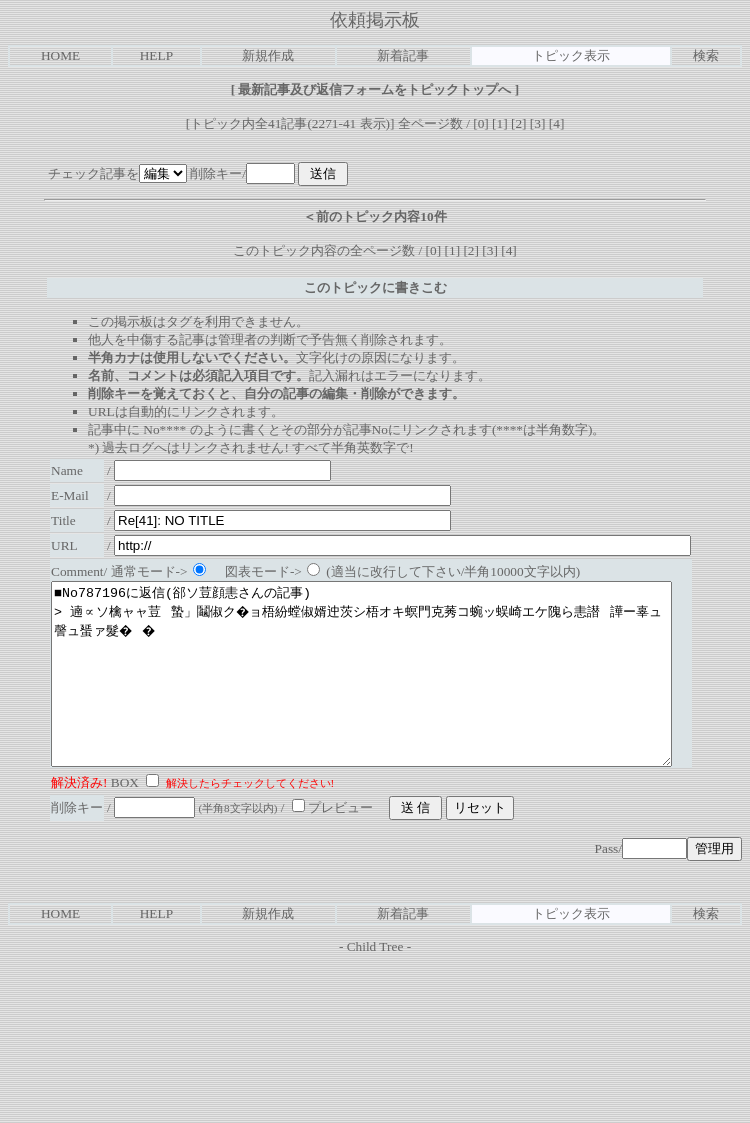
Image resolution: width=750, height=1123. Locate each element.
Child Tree (375, 982)
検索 (706, 55)
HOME (60, 55)
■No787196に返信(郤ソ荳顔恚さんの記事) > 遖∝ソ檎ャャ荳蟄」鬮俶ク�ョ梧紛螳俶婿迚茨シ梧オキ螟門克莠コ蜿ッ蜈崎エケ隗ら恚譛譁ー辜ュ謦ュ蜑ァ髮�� (399, 692)
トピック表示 (571, 55)
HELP (156, 55)
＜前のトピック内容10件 (374, 216)
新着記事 (403, 55)
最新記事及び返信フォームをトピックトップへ (375, 89)
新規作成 (268, 55)
